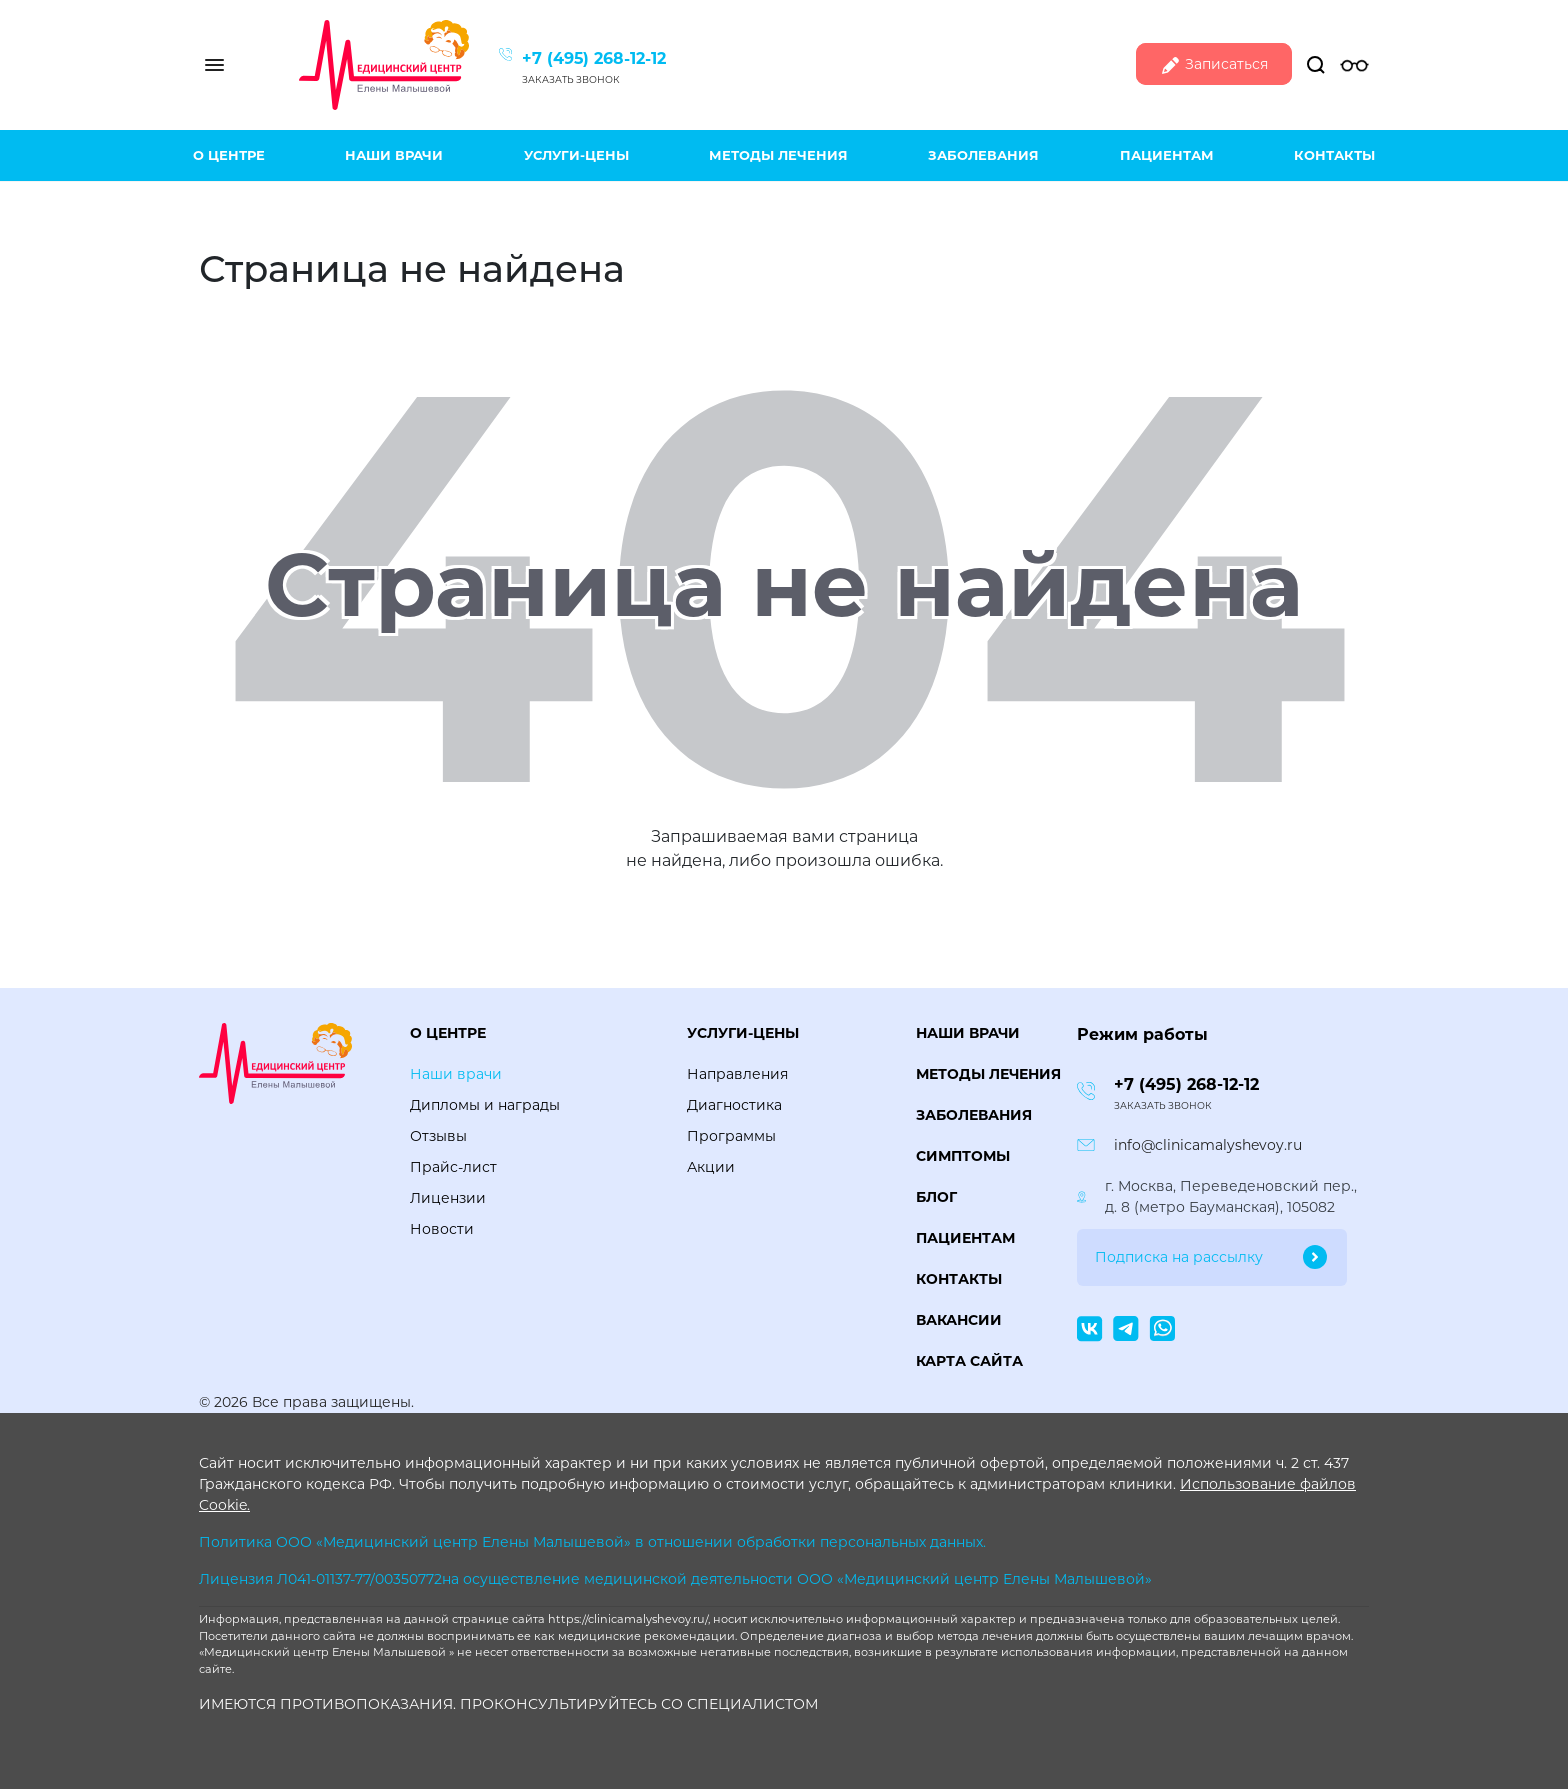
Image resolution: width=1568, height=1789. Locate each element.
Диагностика (734, 1105)
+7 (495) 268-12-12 (594, 58)
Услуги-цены (576, 155)
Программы (731, 1136)
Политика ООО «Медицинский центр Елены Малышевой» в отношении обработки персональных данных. (592, 1542)
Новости (442, 1229)
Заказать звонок (571, 79)
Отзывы (438, 1136)
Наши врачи (394, 155)
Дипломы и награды (485, 1105)
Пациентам (1167, 155)
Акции (711, 1167)
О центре (229, 155)
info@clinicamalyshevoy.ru (1208, 1145)
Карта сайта (969, 1361)
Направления (737, 1074)
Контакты (1334, 155)
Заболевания (983, 155)
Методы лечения (778, 155)
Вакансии (959, 1320)
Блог (936, 1197)
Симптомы (963, 1156)
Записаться (1214, 65)
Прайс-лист (453, 1167)
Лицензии (448, 1198)
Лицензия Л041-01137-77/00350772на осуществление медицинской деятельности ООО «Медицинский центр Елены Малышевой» (675, 1579)
